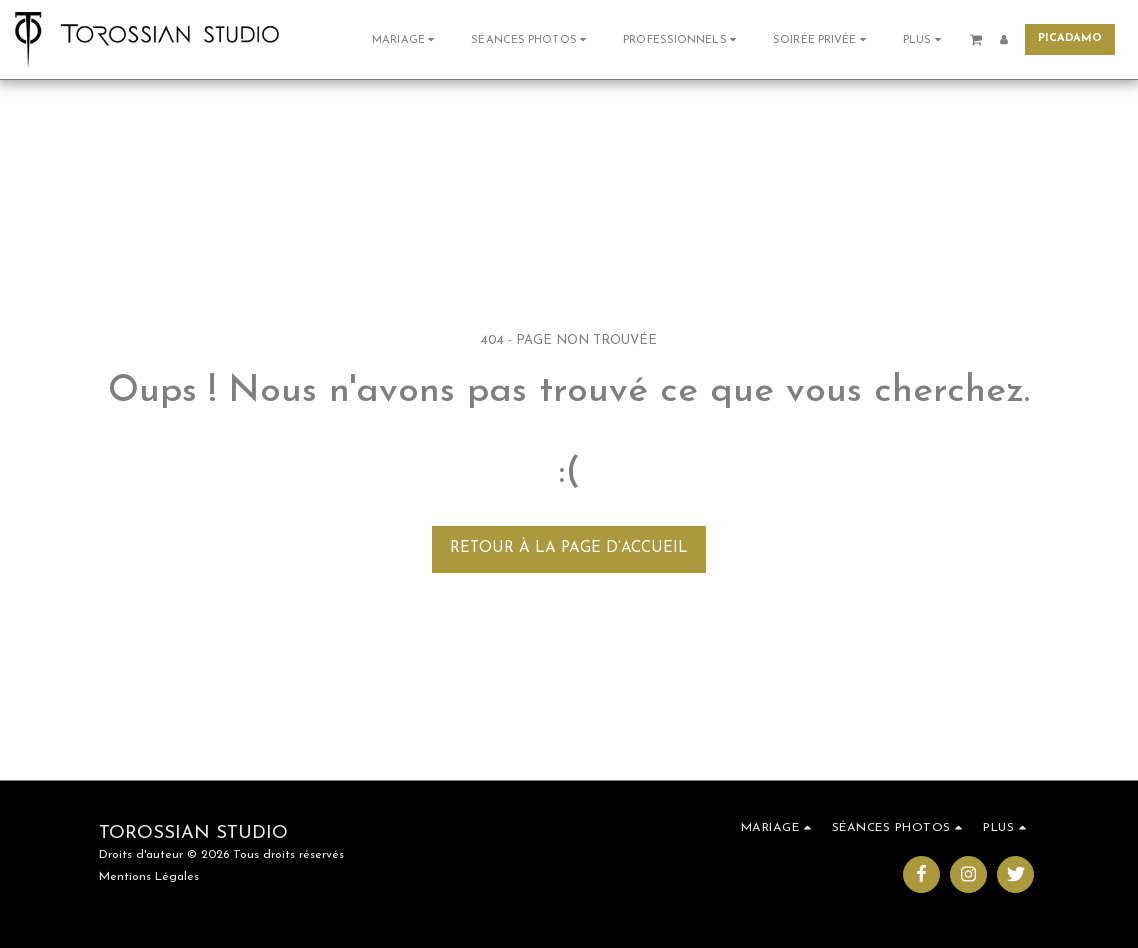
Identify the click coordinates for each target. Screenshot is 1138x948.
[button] (405, 39)
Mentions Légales (149, 877)
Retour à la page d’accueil (569, 548)
